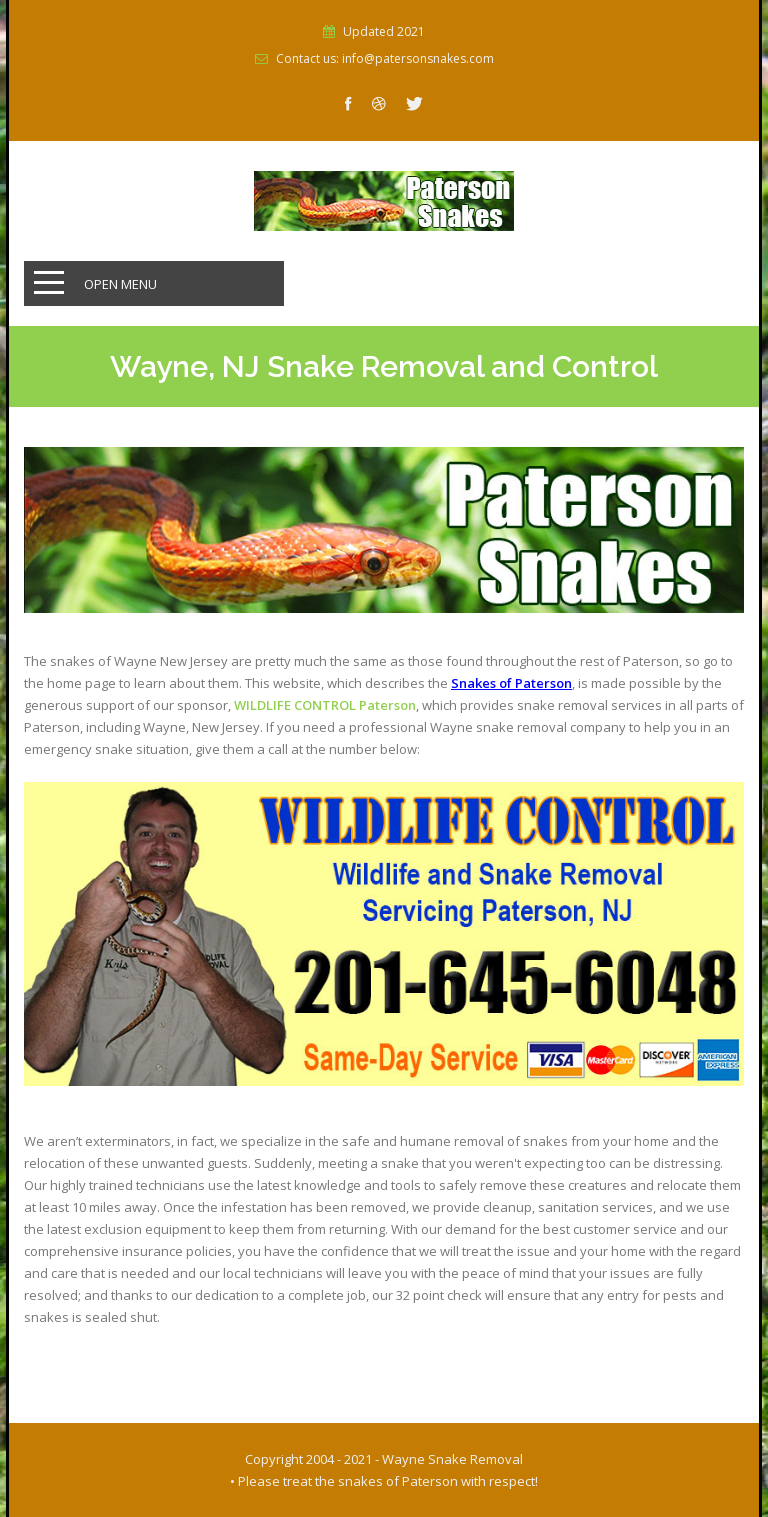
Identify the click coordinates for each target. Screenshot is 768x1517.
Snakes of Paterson (511, 683)
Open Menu (120, 284)
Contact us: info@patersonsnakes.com (385, 59)
